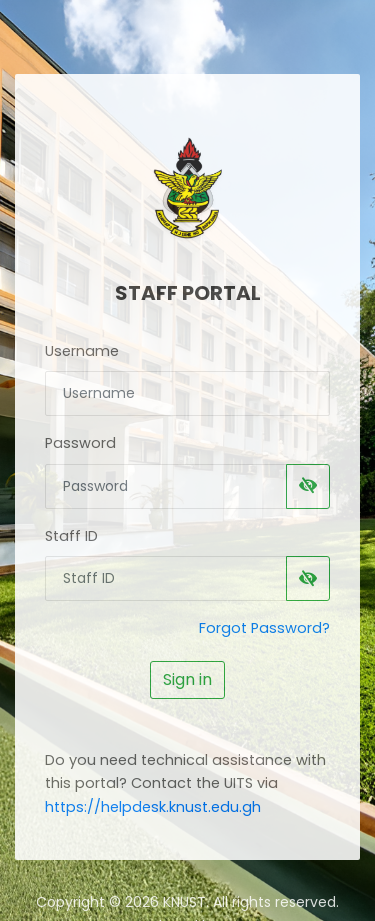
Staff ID (71, 536)
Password (80, 443)
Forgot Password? (264, 628)
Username (82, 351)
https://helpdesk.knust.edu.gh (153, 807)
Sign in (187, 679)
